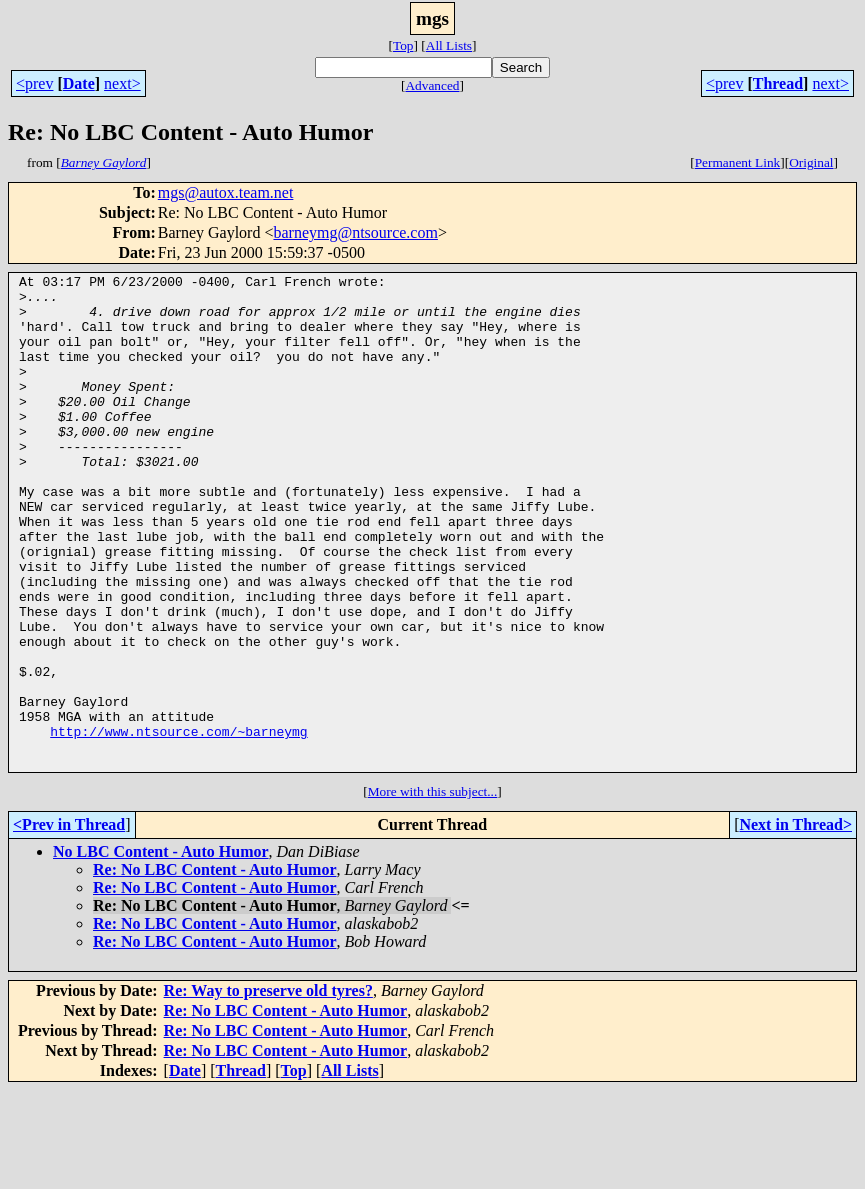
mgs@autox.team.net (226, 192)
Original (811, 162)
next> (122, 83)
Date (79, 83)
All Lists (449, 45)
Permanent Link (738, 162)
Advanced (432, 85)
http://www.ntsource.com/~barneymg (178, 824)
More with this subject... (433, 890)
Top (403, 45)
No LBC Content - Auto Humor (161, 950)
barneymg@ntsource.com (355, 232)
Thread (778, 83)
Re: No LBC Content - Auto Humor (215, 968)
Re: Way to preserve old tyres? (268, 1089)
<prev (34, 83)
